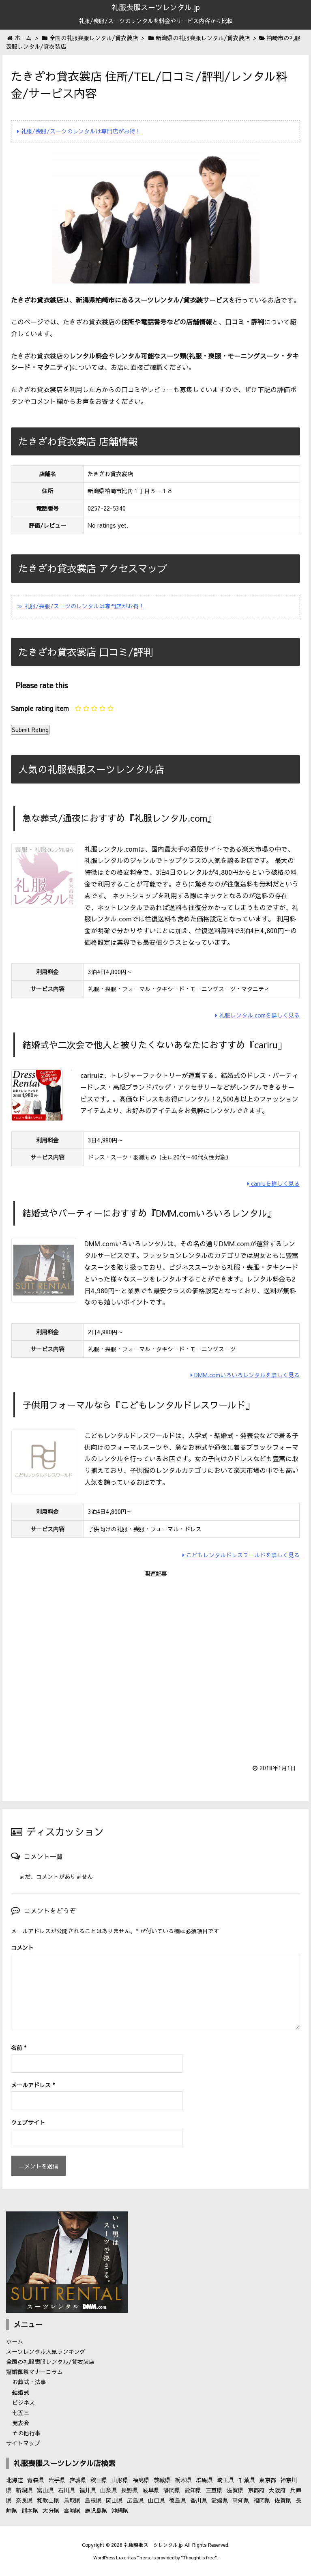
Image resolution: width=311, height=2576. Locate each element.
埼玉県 (225, 2480)
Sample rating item (40, 708)
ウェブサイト (28, 2122)
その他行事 (26, 2433)
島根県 (93, 2500)
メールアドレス (33, 2085)
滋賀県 (235, 2490)
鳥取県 (72, 2500)
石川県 (66, 2490)
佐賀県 (283, 2500)
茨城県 (162, 2480)
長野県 (129, 2490)
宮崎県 (72, 2510)
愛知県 (193, 2490)
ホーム (14, 2341)
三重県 (214, 2490)
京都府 (256, 2490)
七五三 (20, 2413)
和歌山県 (48, 2500)
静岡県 (171, 2490)
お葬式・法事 (29, 2382)
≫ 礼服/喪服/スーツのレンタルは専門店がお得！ (80, 606)
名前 (18, 2048)
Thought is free (199, 2558)
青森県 (35, 2480)
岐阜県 (150, 2490)
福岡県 (261, 2500)
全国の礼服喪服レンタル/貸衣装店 (50, 2361)
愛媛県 (219, 2500)
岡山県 (114, 2500)
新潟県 (24, 2490)
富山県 (45, 2490)
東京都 (267, 2480)
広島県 (135, 2500)
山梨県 (108, 2490)
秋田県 (98, 2480)
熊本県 (30, 2510)
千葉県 (246, 2480)
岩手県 (56, 2480)
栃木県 (183, 2480)
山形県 (120, 2480)
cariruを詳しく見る (273, 1183)
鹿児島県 (96, 2510)
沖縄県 (120, 2510)
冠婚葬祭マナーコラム (34, 2372)
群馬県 (204, 2480)
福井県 (87, 2490)
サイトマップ (23, 2443)
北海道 (14, 2480)
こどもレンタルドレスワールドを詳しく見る (241, 1555)
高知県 (240, 2500)
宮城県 (77, 2480)
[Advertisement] (155, 1665)
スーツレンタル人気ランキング (46, 2351)
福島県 (141, 2480)
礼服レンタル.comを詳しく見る (257, 1015)
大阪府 (277, 2490)
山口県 (156, 2500)
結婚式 (20, 2392)
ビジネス (23, 2402)
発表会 (20, 2423)
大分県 (51, 2510)
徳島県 (177, 2500)
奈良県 (24, 2500)
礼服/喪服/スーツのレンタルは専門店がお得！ (79, 131)
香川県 (198, 2500)
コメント (22, 1947)
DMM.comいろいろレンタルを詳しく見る (245, 1375)
